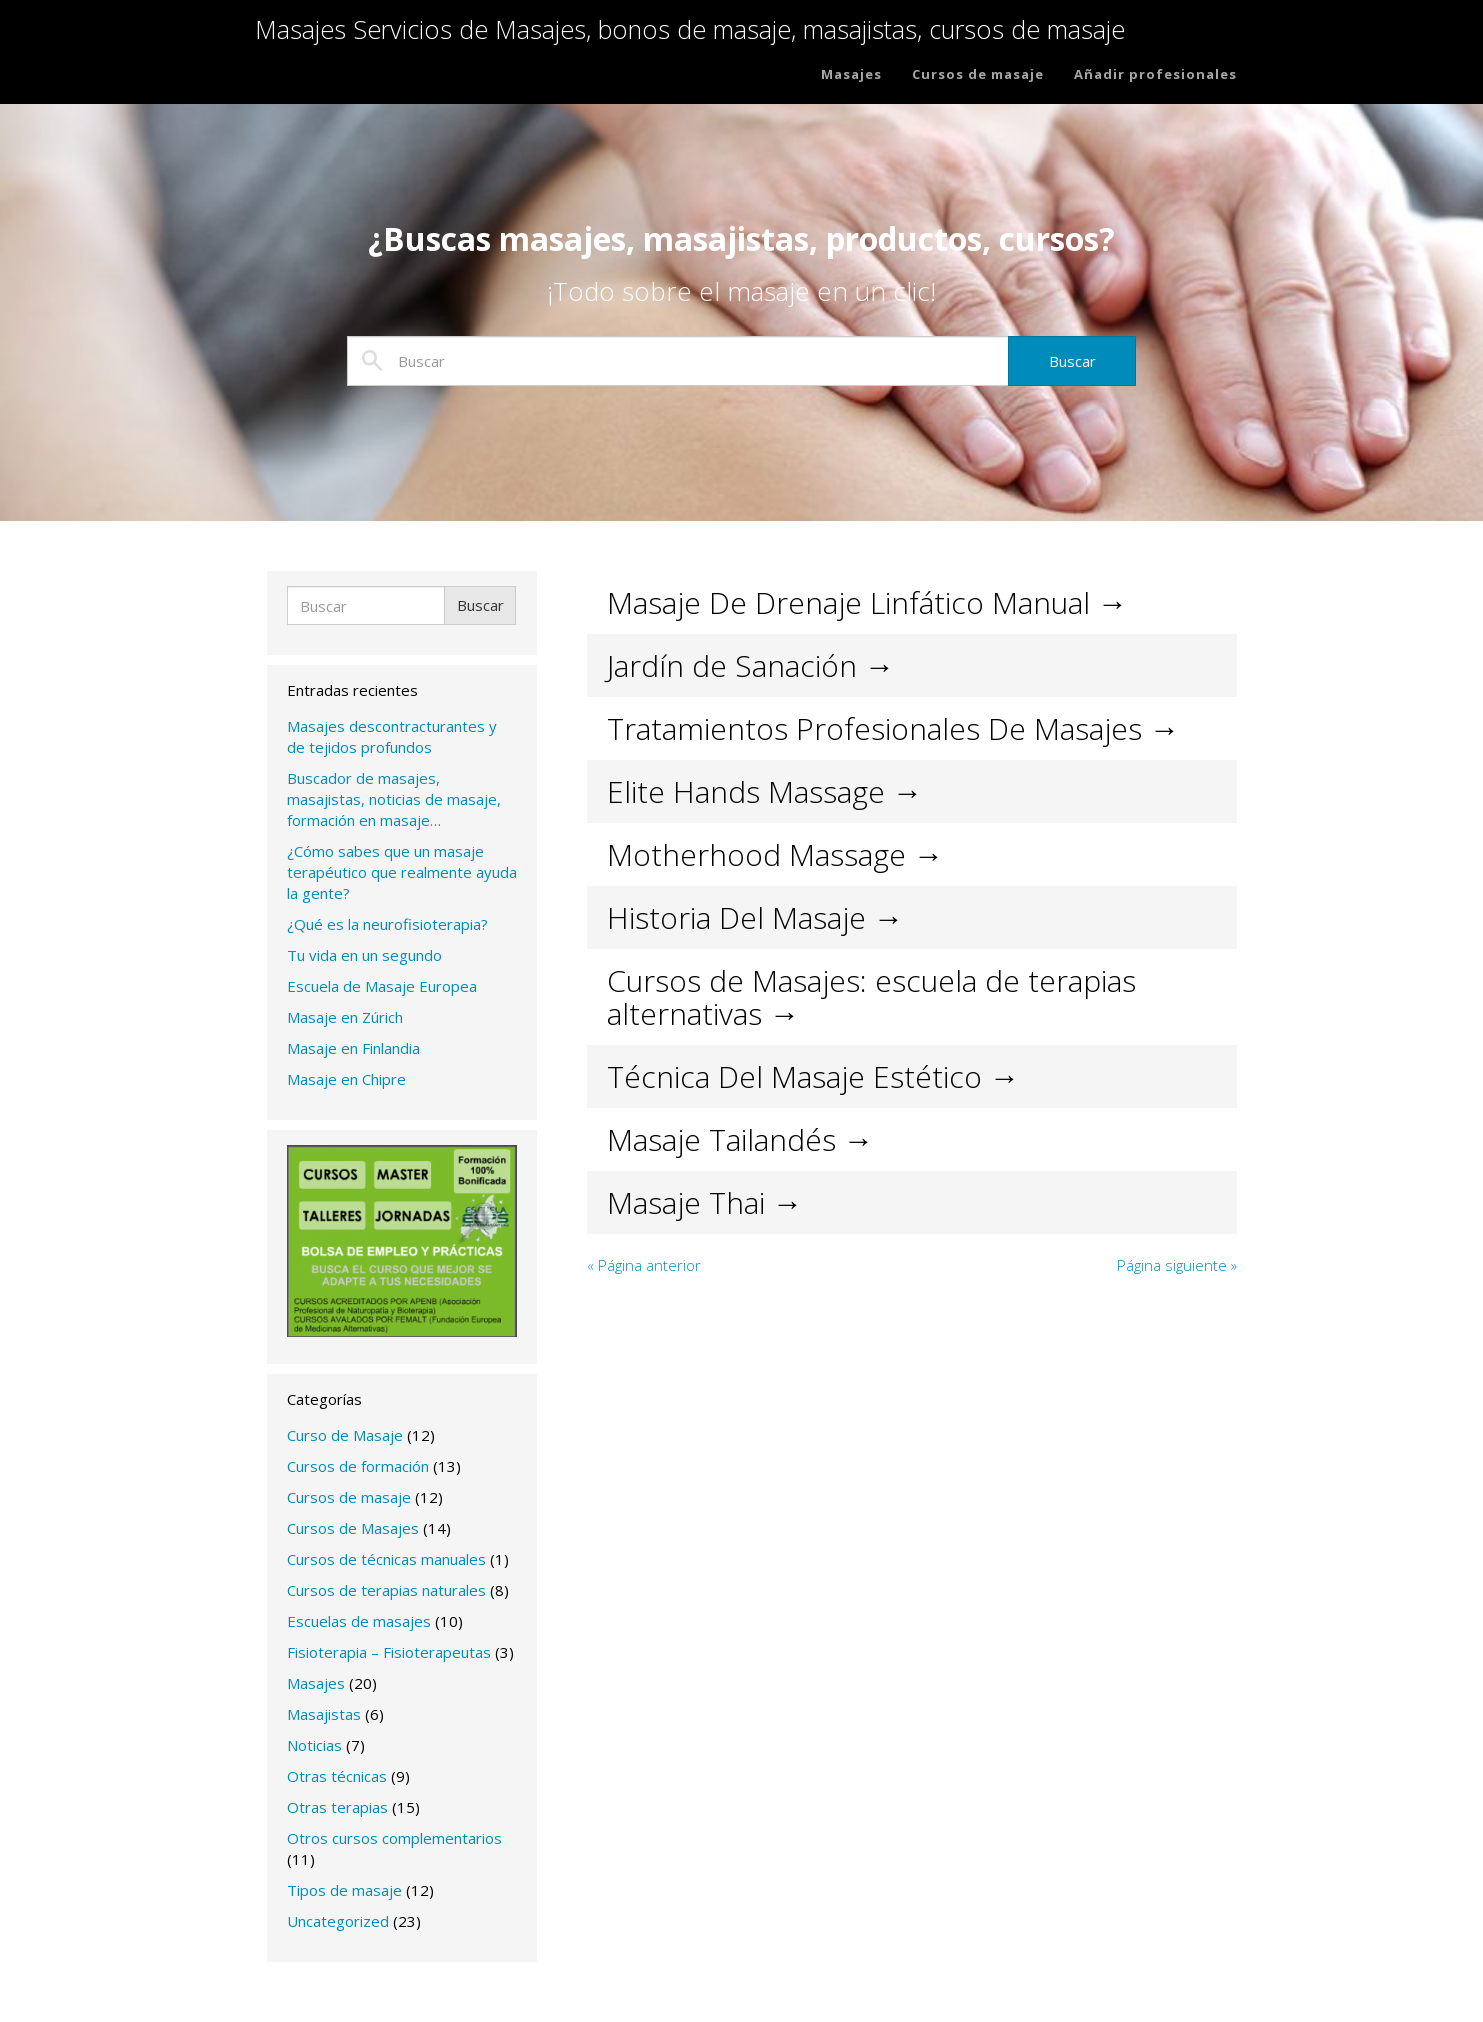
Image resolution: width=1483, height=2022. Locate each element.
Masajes (851, 82)
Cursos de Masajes (353, 1528)
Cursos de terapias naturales (386, 1590)
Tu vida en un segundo (364, 955)
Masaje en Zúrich (345, 1017)
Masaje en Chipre (346, 1079)
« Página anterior (644, 1265)
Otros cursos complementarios (394, 1838)
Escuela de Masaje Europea (382, 986)
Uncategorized (338, 1921)
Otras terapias (337, 1807)
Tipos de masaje (344, 1890)
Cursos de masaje (978, 82)
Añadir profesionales (1155, 82)
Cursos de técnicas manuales (386, 1559)
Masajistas (324, 1714)
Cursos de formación (358, 1466)
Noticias (314, 1745)
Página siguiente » (1177, 1265)
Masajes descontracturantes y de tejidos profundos (392, 736)
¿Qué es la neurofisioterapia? (387, 924)
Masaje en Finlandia (353, 1048)
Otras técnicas (337, 1776)
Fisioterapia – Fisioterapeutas (389, 1652)
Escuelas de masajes (359, 1621)
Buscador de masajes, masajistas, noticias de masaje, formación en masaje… (394, 799)
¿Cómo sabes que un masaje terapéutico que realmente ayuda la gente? (402, 872)
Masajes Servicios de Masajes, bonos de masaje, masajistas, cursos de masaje (725, 38)
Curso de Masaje (345, 1435)
